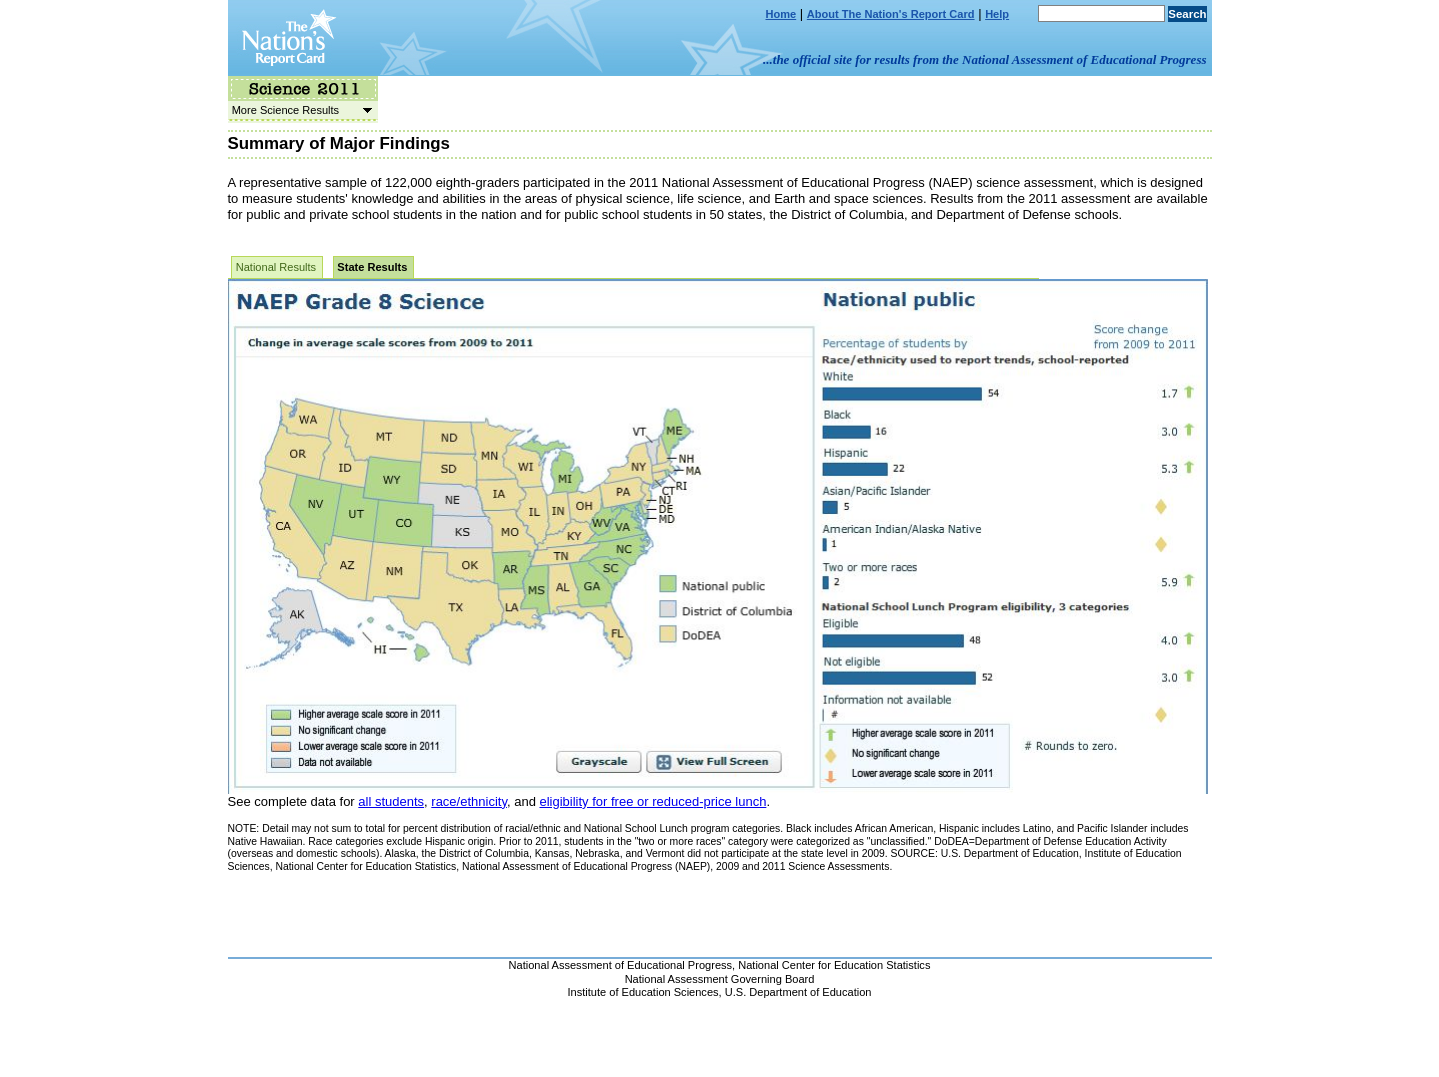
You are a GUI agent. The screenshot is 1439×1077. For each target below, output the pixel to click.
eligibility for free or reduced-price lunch (652, 801)
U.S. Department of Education (798, 992)
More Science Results (300, 110)
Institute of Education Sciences (643, 992)
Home (781, 14)
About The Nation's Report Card (891, 14)
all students (391, 801)
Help (997, 14)
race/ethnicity (469, 801)
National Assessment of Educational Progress (621, 965)
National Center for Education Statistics (834, 965)
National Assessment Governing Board (720, 979)
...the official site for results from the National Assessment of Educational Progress (984, 59)
